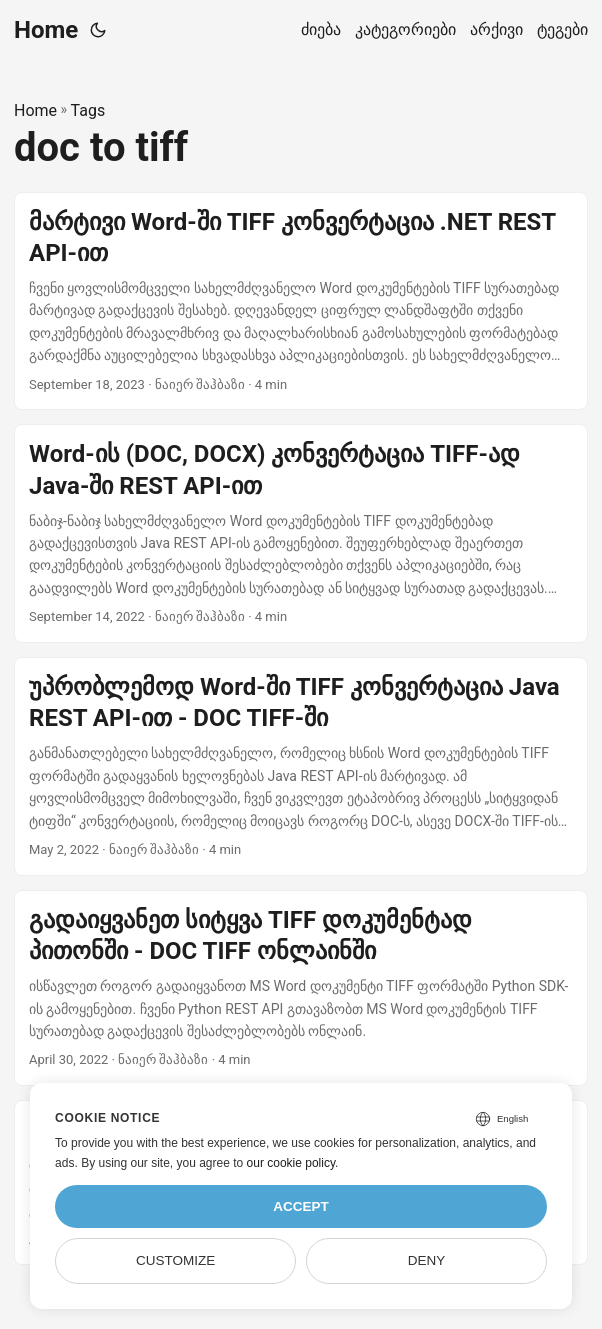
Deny (427, 1260)
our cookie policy (291, 1163)
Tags (88, 110)
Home (46, 30)
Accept (301, 1206)
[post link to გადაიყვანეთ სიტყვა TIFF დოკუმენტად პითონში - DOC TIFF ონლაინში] (301, 988)
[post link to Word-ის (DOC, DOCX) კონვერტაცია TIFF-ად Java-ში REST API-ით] (301, 533)
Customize (175, 1260)
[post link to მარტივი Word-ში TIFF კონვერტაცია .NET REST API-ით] (301, 301)
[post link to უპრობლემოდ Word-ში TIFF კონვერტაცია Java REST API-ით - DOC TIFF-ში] (301, 766)
